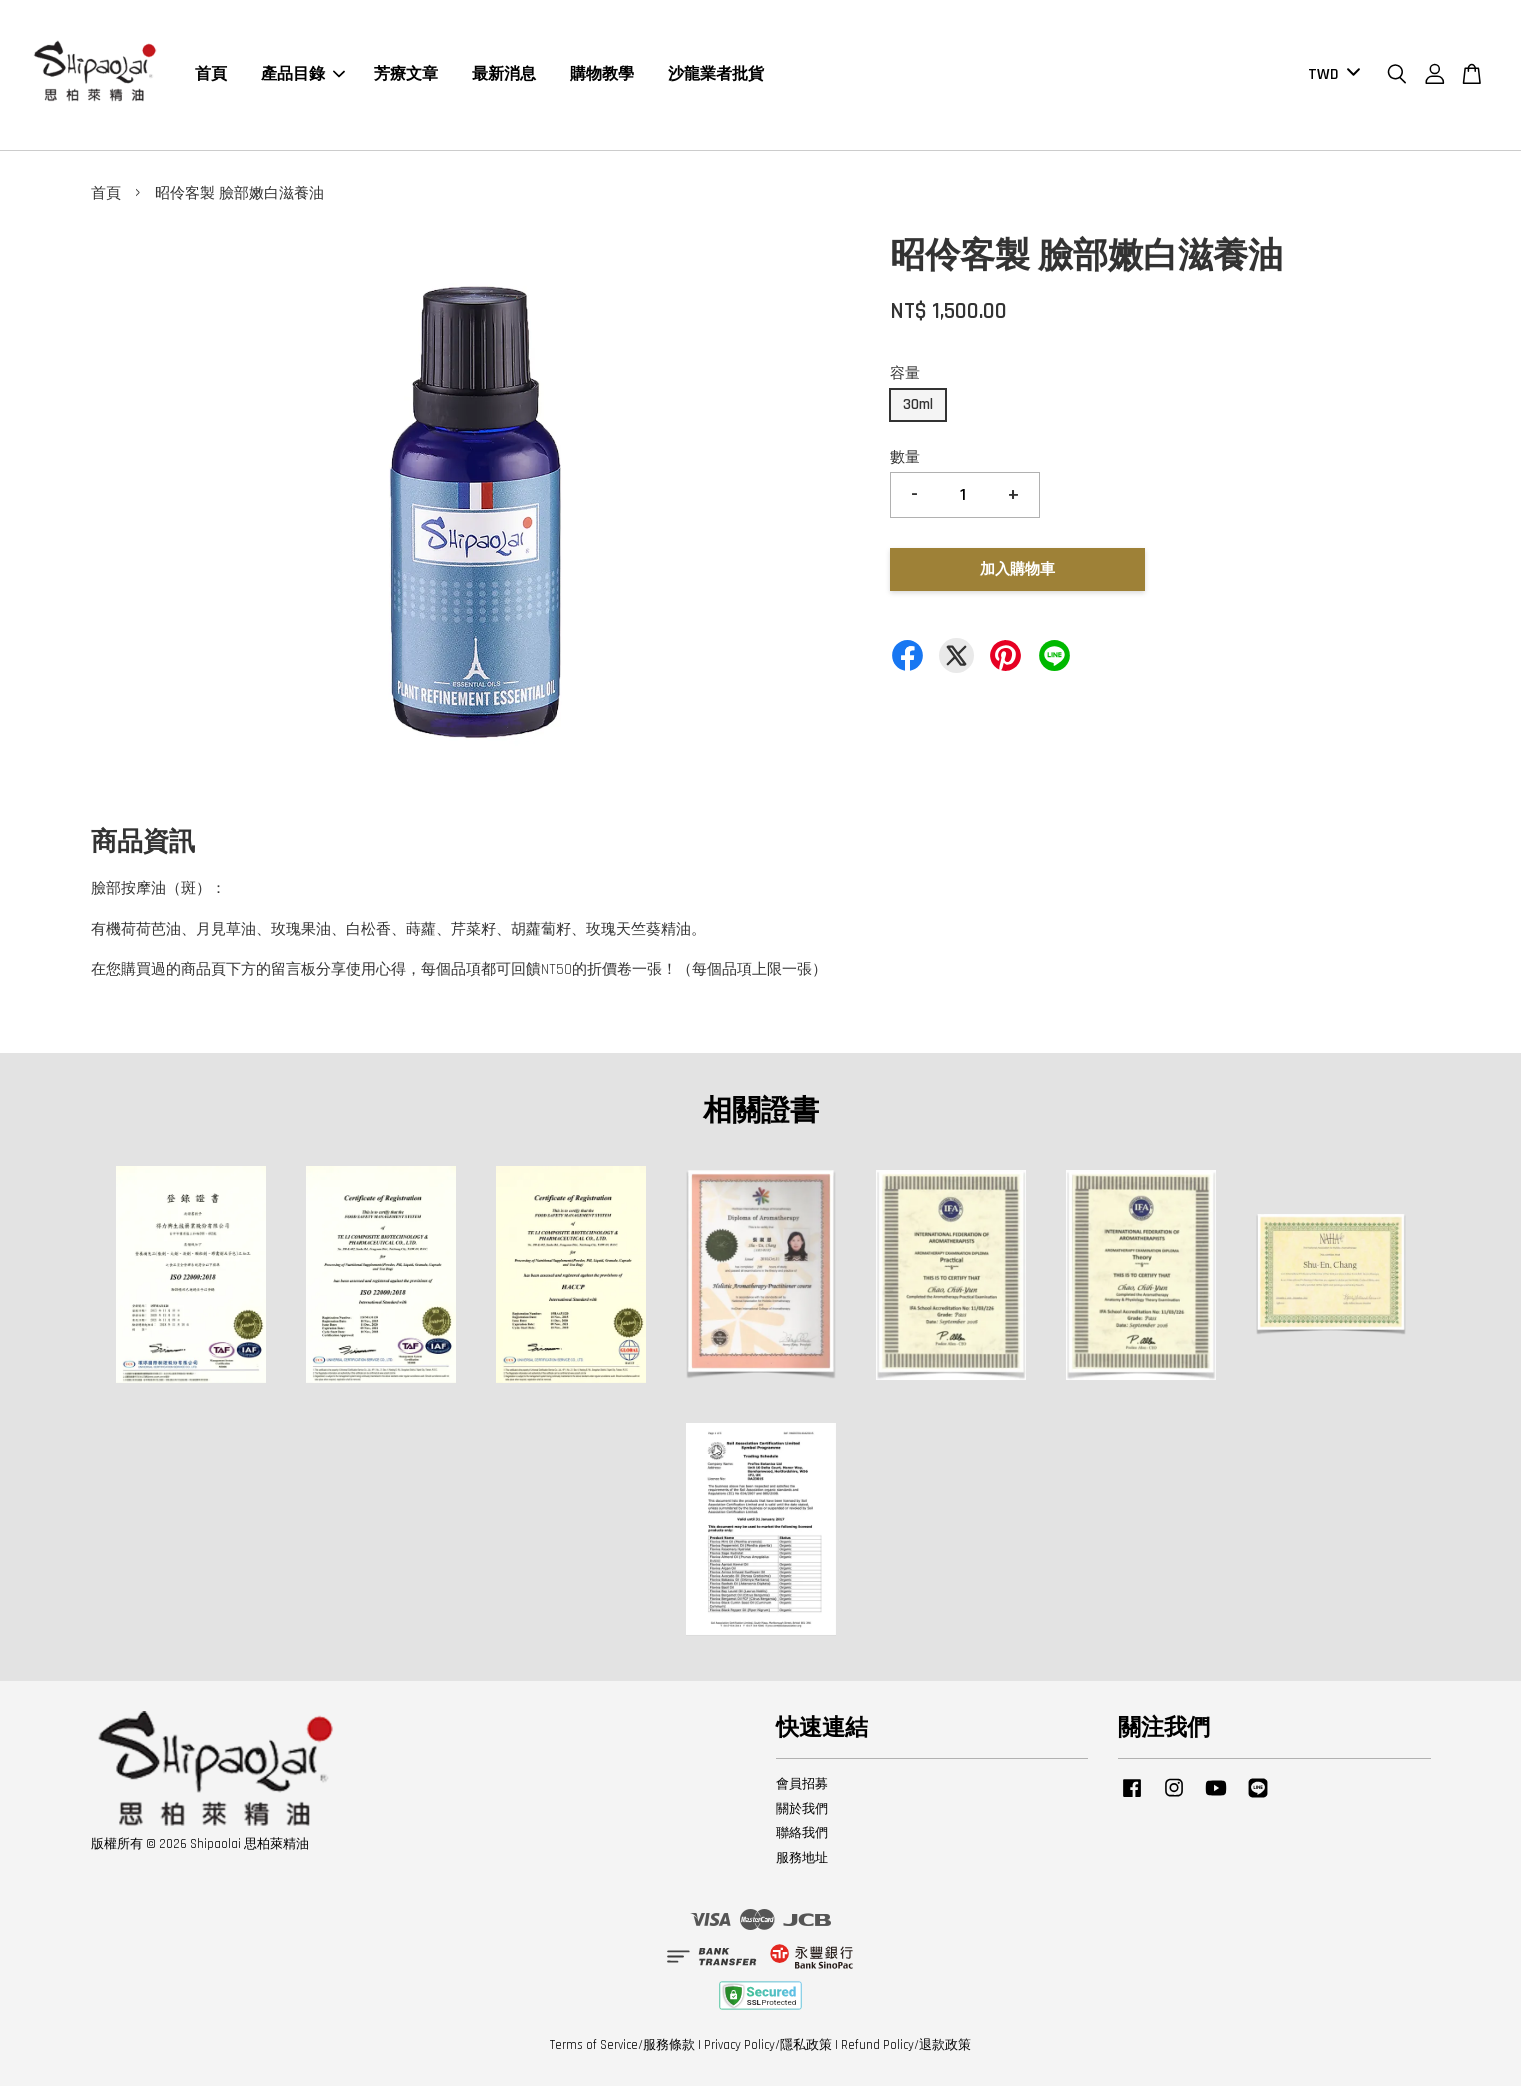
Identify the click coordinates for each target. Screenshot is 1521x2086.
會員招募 (802, 1784)
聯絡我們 (802, 1833)
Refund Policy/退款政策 (906, 2045)
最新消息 (504, 74)
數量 (905, 457)
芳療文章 (406, 74)
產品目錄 (303, 74)
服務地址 (802, 1858)
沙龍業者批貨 (716, 74)
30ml (918, 404)
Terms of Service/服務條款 (622, 2045)
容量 (905, 373)
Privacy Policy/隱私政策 (768, 2045)
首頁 (211, 74)
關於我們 (802, 1809)
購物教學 (602, 74)
